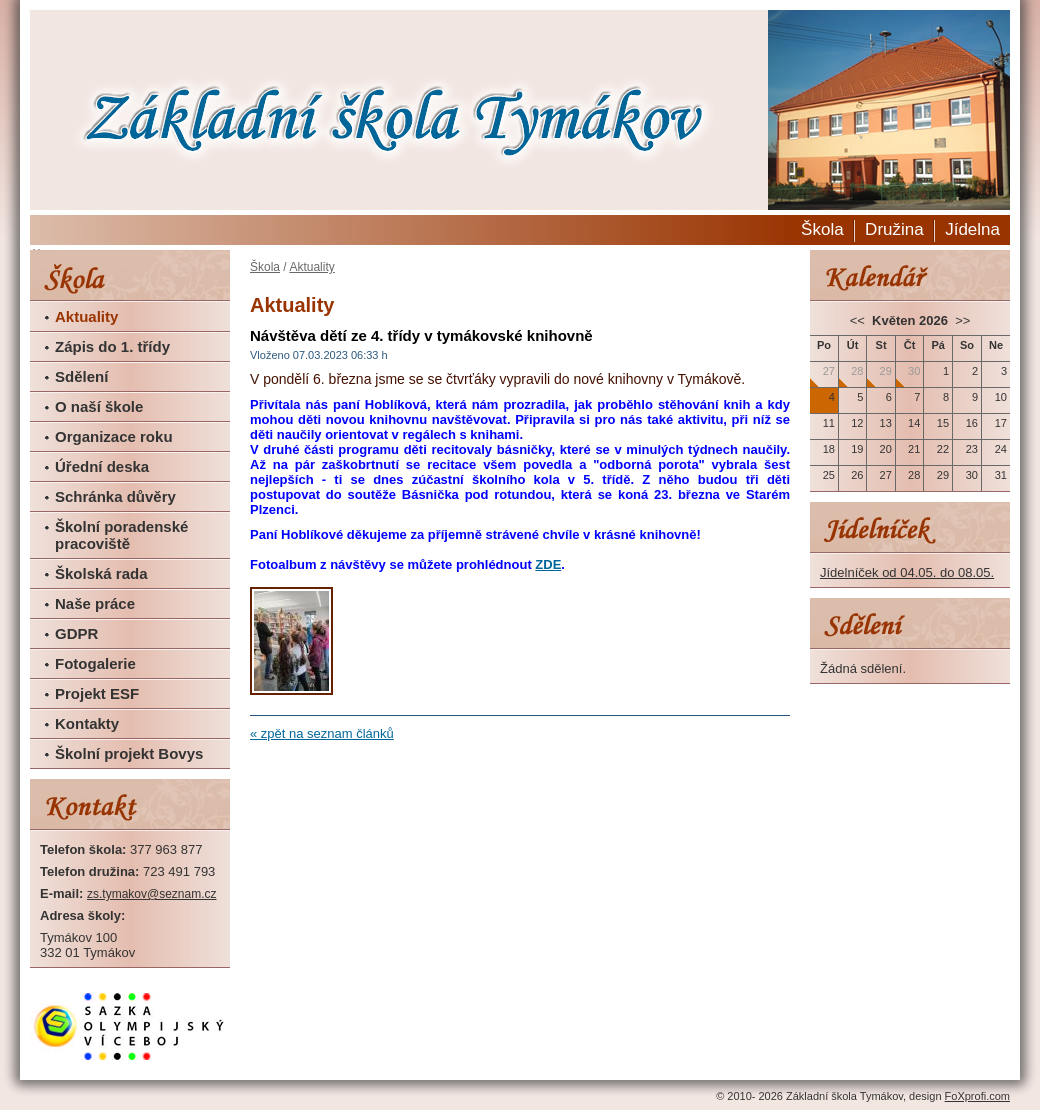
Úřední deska (102, 466)
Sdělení (81, 376)
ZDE (548, 564)
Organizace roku (114, 436)
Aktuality (86, 316)
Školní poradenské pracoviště (121, 535)
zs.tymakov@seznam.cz (152, 894)
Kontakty (87, 723)
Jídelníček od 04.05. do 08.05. (907, 572)
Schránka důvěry (115, 496)
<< (859, 320)
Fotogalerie (95, 663)
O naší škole (99, 406)
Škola (822, 229)
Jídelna (972, 229)
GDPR (76, 633)
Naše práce (95, 603)
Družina (894, 229)
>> (961, 320)
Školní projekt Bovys (129, 753)
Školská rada (101, 573)
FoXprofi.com (977, 1096)
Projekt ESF (97, 693)
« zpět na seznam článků (322, 733)
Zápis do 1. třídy (112, 346)
